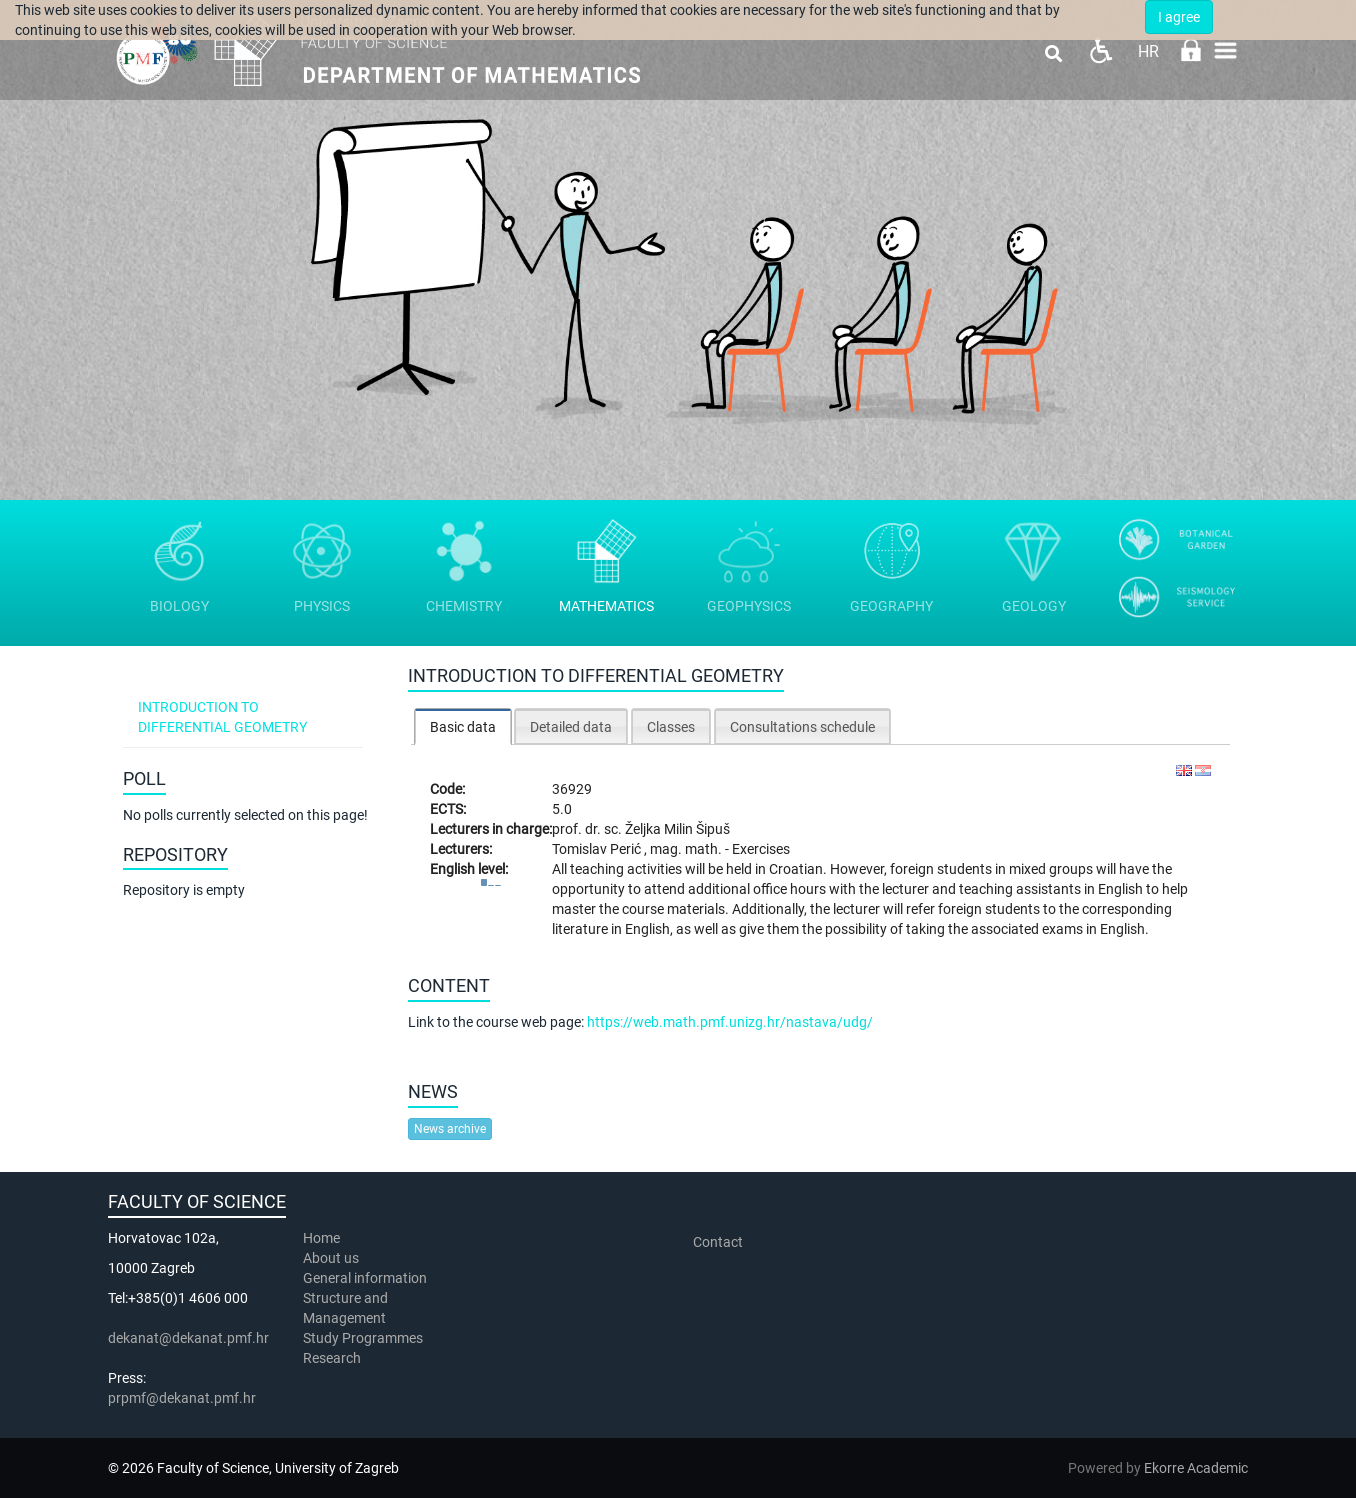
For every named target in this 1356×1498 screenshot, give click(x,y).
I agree (1179, 17)
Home (321, 1238)
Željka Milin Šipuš (677, 829)
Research (333, 1358)
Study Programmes (363, 1338)
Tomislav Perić (598, 849)
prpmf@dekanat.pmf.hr (182, 1398)
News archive (450, 1129)
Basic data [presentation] (463, 727)
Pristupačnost (1100, 50)
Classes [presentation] (671, 727)
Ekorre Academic (1196, 1468)
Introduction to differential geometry (222, 717)
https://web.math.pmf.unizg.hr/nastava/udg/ (730, 1022)
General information (365, 1278)
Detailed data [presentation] (571, 727)
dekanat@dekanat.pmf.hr (188, 1338)
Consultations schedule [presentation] (802, 727)
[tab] (463, 726)
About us (332, 1258)
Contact (718, 1242)
